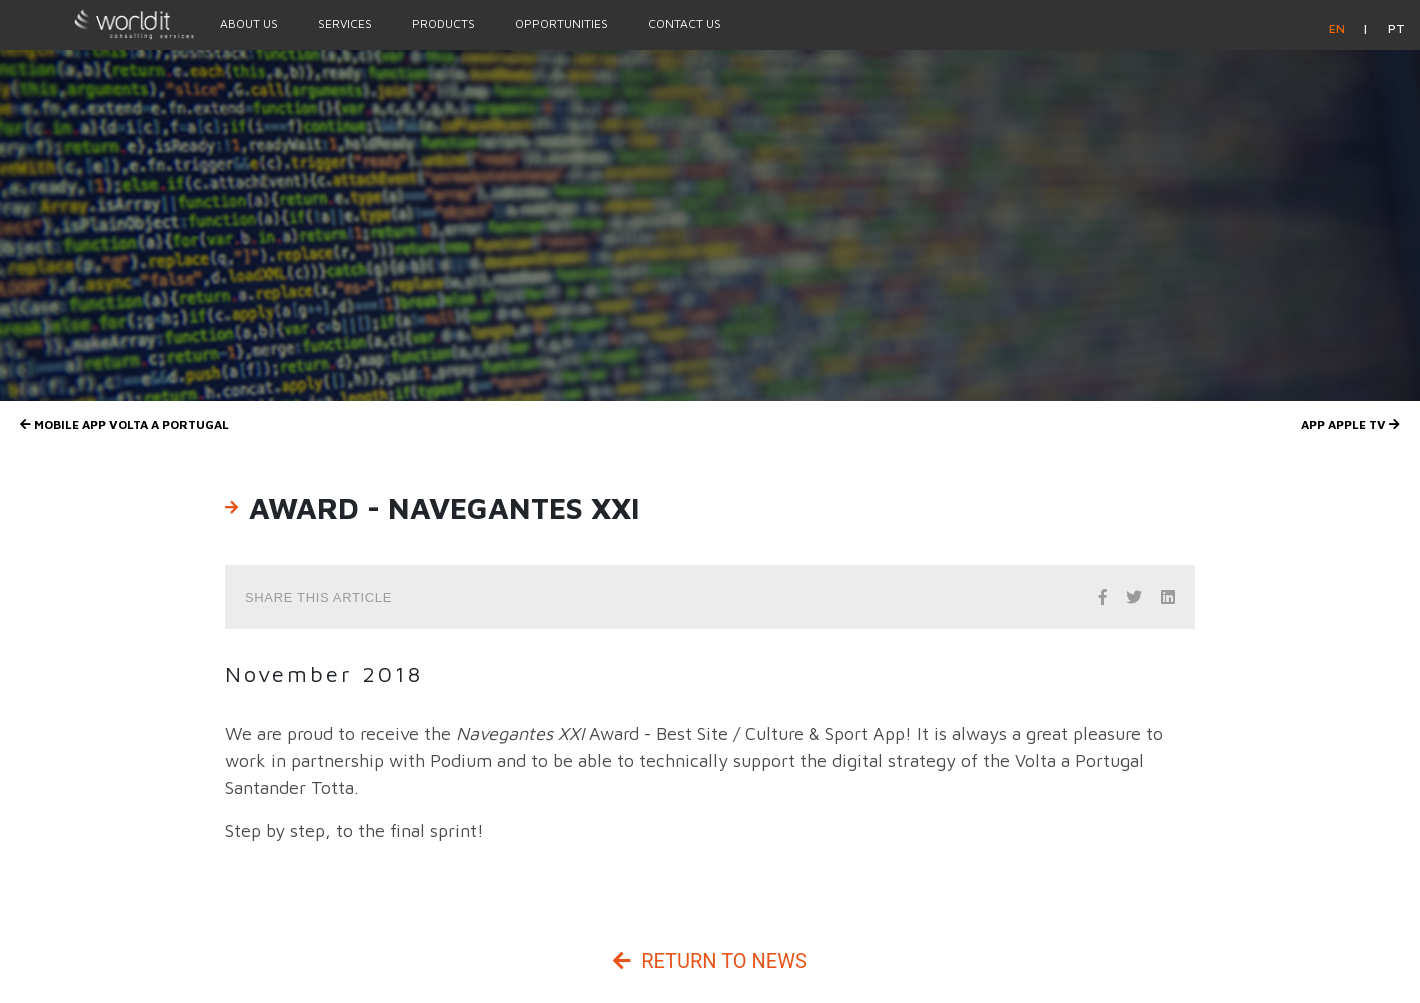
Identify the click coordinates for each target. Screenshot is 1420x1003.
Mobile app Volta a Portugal (124, 424)
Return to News (710, 961)
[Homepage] (100, 24)
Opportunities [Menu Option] (561, 23)
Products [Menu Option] (443, 23)
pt (1396, 28)
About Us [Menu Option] (249, 23)
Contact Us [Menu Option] (684, 23)
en (1338, 28)
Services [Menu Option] (345, 23)
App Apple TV (1350, 424)
